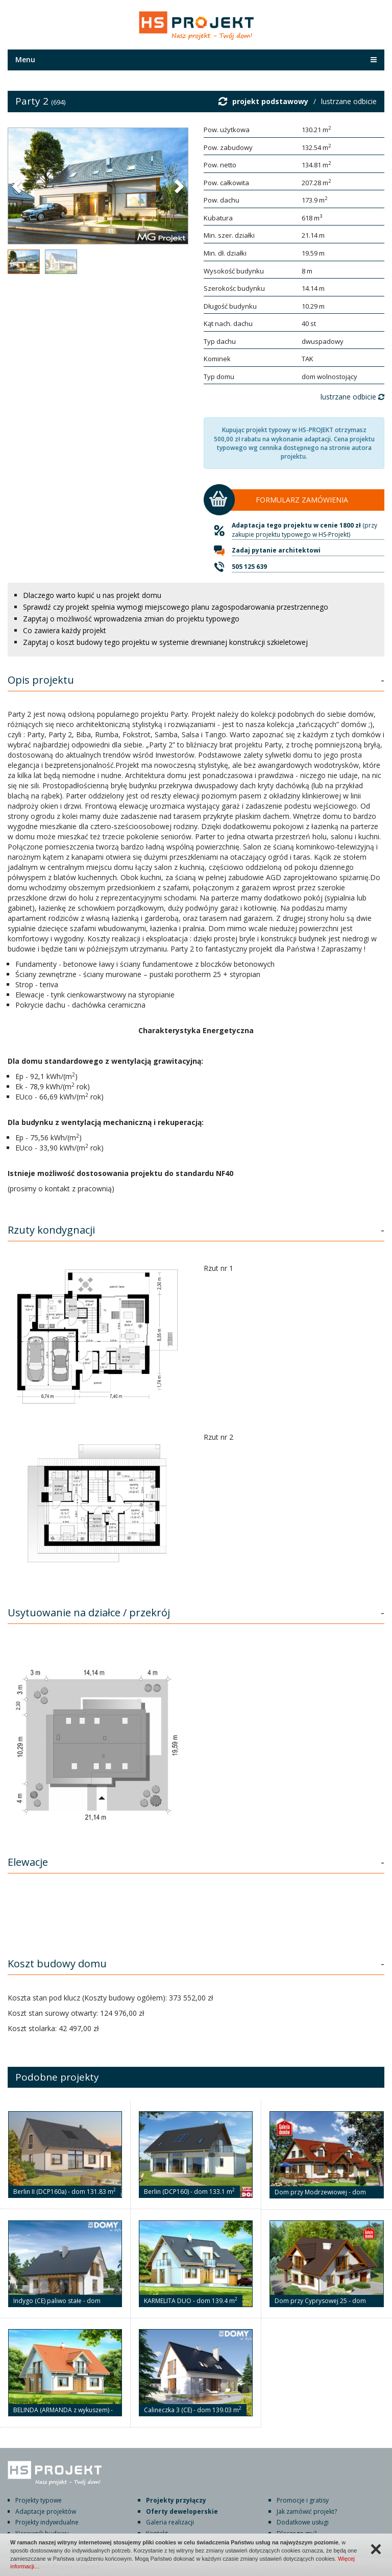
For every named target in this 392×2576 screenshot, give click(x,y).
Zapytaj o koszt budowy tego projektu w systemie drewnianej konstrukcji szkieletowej (165, 642)
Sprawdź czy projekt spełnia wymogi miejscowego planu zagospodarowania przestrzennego (175, 607)
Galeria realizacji (170, 2522)
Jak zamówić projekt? (307, 2511)
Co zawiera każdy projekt (64, 630)
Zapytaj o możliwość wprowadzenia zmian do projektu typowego (131, 618)
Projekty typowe (38, 2500)
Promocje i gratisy (303, 2500)
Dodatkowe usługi (303, 2522)
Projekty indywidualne (47, 2522)
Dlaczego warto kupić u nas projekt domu (92, 595)
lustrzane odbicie (349, 101)
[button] (18, 185)
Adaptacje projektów (45, 2511)
